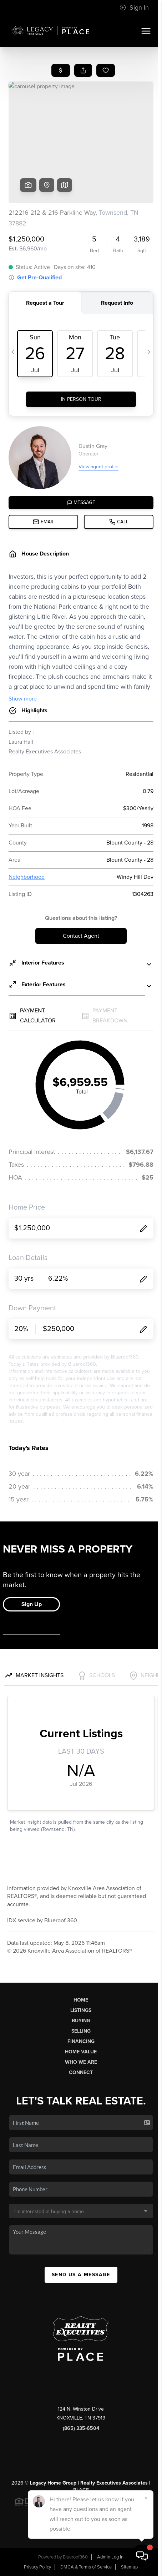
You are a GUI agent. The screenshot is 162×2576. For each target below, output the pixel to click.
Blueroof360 (75, 2557)
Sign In (134, 7)
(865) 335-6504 (81, 2428)
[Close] (146, 2498)
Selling (81, 2031)
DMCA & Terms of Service (86, 2567)
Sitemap (129, 2567)
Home (81, 2000)
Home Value (81, 2052)
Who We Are (81, 2062)
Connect (81, 2072)
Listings (80, 2010)
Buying (81, 2021)
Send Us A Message (81, 2275)
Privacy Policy (37, 2567)
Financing (81, 2041)
